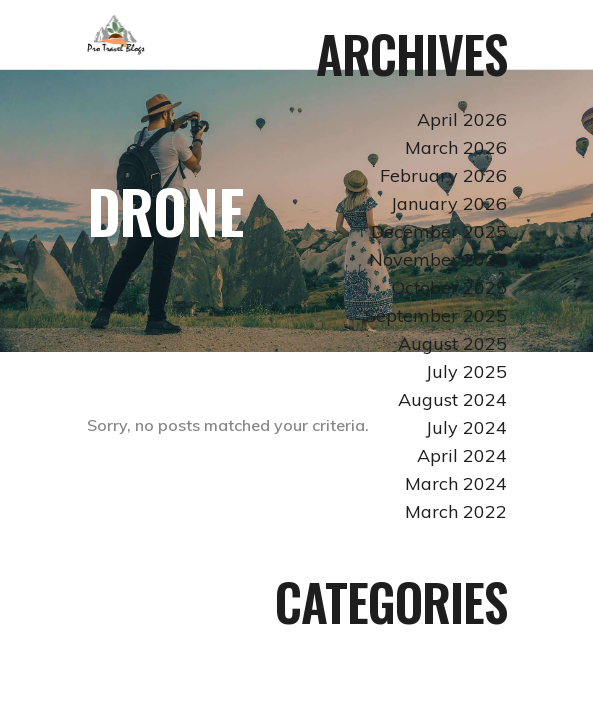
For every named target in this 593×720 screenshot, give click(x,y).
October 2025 (449, 287)
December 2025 (439, 231)
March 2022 (456, 511)
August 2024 (452, 399)
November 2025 (438, 259)
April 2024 (462, 455)
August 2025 (452, 343)
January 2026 (449, 203)
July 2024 (466, 427)
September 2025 (436, 315)
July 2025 (466, 371)
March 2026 (456, 147)
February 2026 (443, 175)
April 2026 (462, 119)
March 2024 (456, 483)
